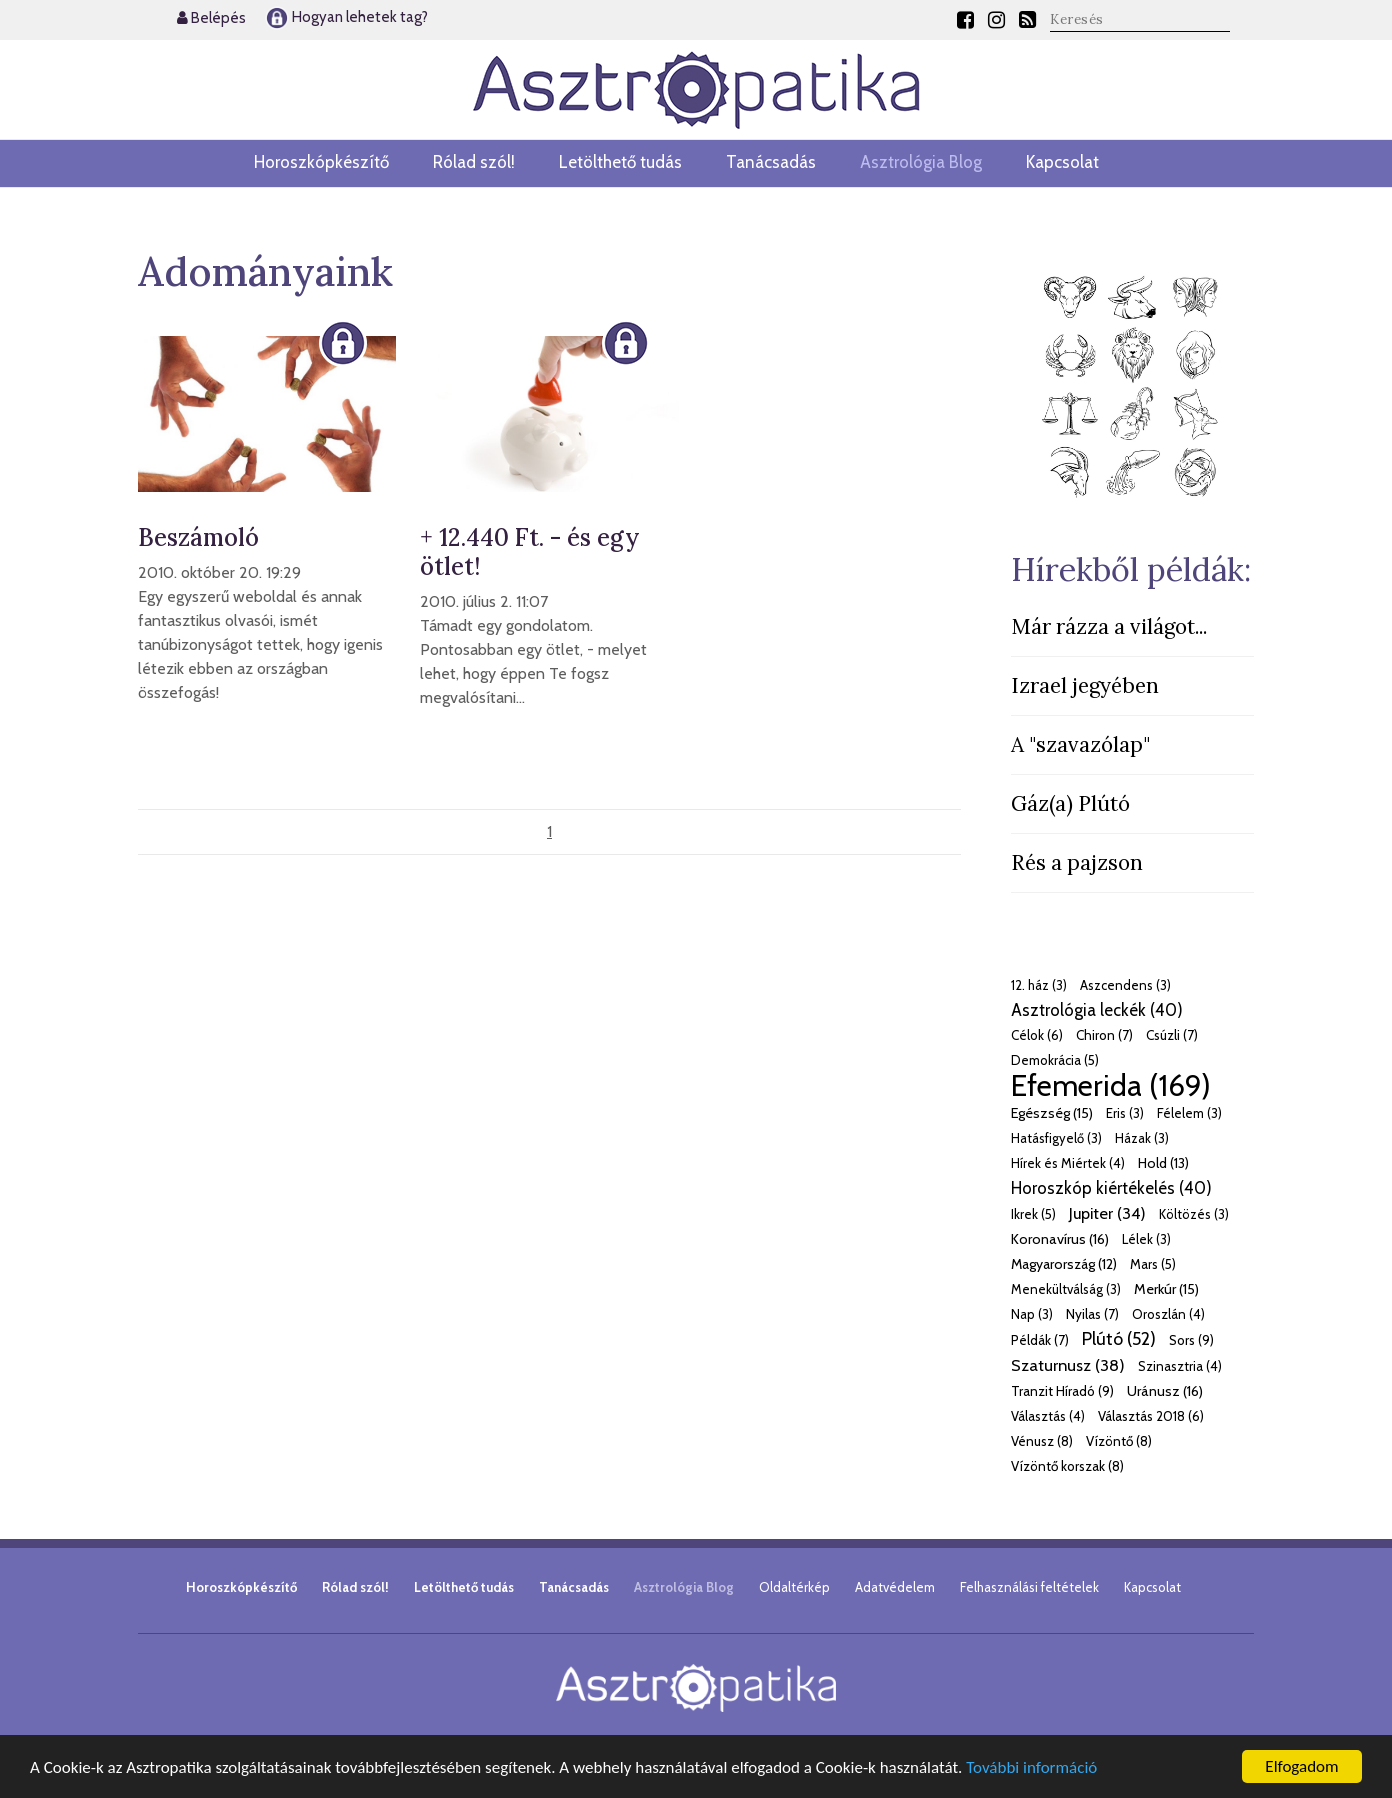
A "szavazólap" (1080, 744)
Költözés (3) (1194, 1214)
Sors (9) (1191, 1340)
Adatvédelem (895, 1587)
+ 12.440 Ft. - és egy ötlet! (530, 552)
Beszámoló (198, 537)
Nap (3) (1032, 1314)
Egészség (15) (1052, 1113)
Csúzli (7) (1172, 1035)
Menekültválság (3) (1066, 1289)
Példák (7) (1040, 1340)
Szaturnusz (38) (1068, 1365)
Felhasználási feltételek (1029, 1587)
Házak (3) (1142, 1138)
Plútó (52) (1119, 1339)
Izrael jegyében (1085, 685)
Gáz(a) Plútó (1070, 803)
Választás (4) (1048, 1416)
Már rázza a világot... (1109, 626)
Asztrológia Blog (921, 162)
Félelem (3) (1189, 1113)
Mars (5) (1153, 1264)
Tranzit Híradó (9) (1062, 1391)
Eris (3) (1125, 1113)
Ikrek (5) (1033, 1214)
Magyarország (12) (1064, 1264)
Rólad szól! (474, 162)
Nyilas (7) (1092, 1314)
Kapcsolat (1062, 162)
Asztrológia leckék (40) (1097, 1010)
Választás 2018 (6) (1151, 1416)
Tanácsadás (771, 162)
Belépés (211, 18)
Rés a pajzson (1077, 862)
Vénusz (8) (1042, 1441)
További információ (1031, 1767)
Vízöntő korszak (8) (1067, 1466)
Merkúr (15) (1166, 1289)
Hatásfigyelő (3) (1056, 1138)
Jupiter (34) (1107, 1213)
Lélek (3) (1146, 1239)
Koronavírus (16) (1060, 1239)
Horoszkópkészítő (321, 162)
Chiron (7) (1104, 1035)
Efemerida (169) (1111, 1085)
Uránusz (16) (1165, 1391)
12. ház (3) (1039, 985)
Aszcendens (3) (1125, 985)
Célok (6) (1037, 1035)
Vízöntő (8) (1119, 1441)
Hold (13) (1163, 1163)
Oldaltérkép (794, 1587)
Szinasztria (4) (1180, 1366)
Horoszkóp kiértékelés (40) (1111, 1188)
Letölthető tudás (620, 162)
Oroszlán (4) (1168, 1314)
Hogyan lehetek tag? (346, 17)
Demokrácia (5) (1055, 1060)
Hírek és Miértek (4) (1068, 1163)
